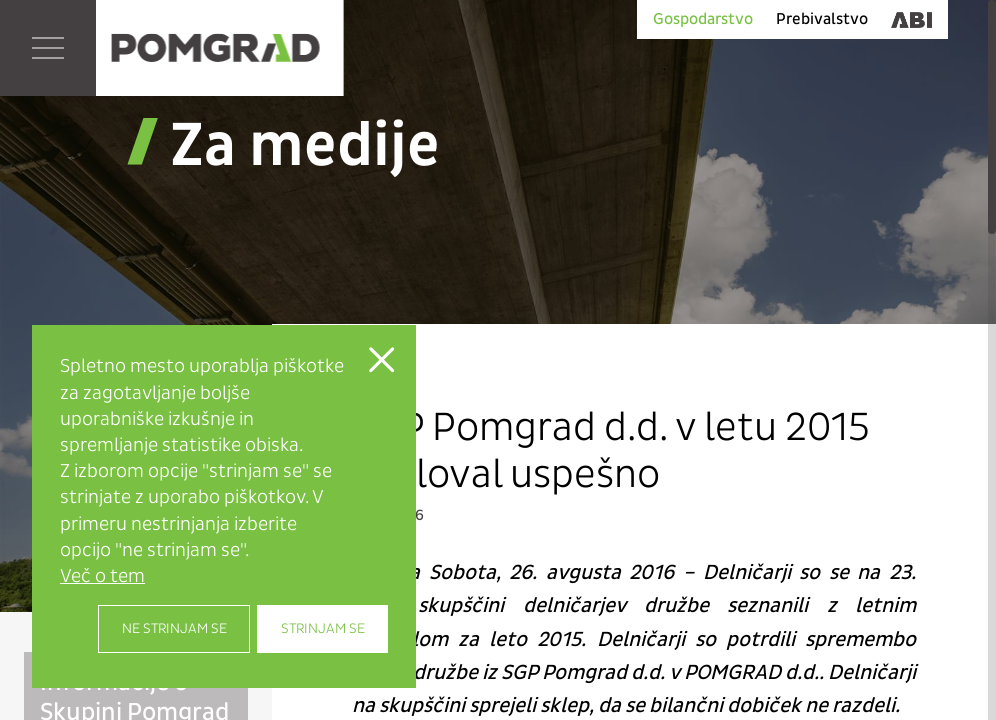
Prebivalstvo (822, 18)
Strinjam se (323, 628)
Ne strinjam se (174, 628)
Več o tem (102, 576)
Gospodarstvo (703, 18)
